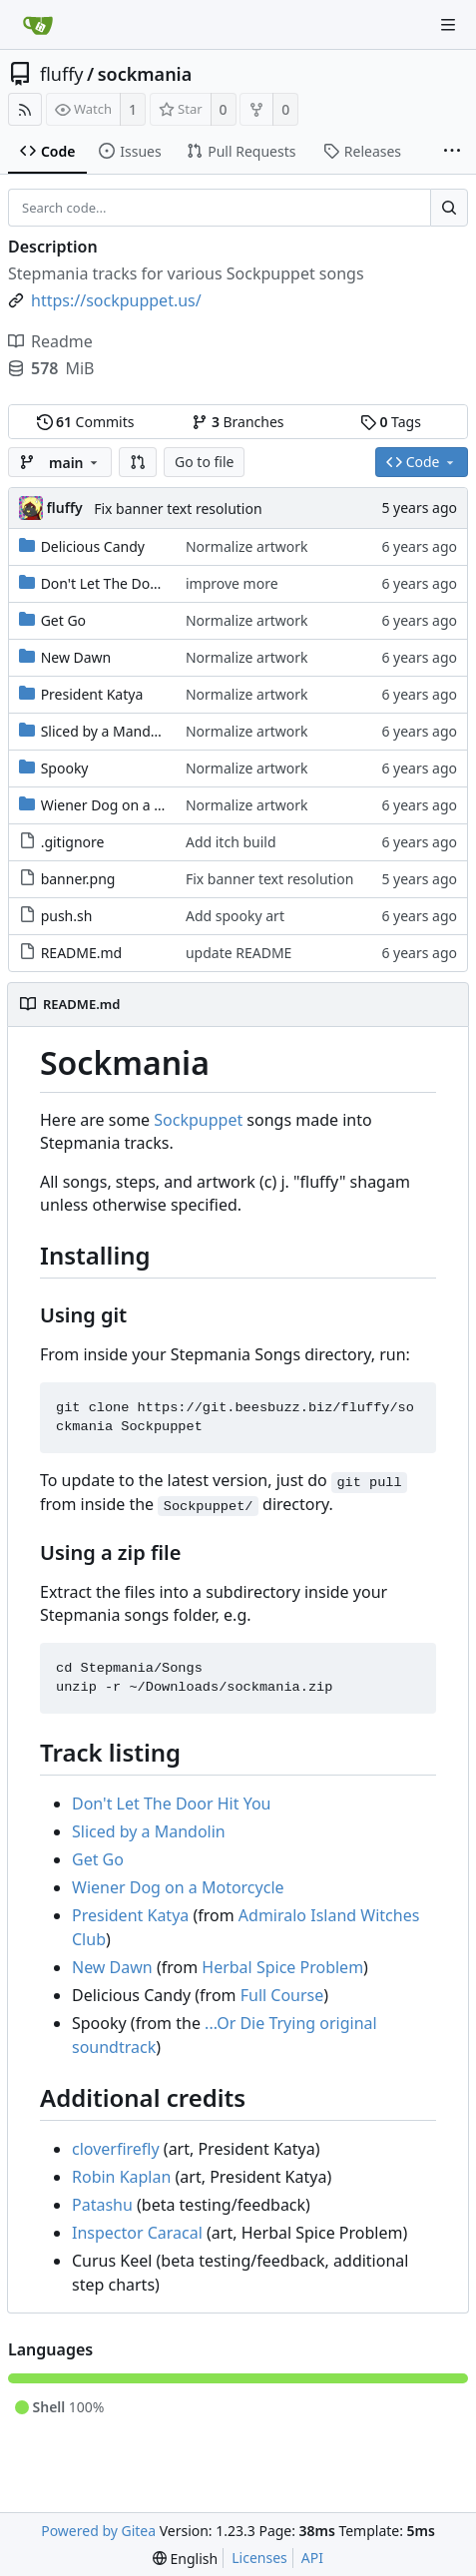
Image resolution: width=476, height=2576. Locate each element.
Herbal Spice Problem (282, 1967)
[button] (138, 462)
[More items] (452, 152)
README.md (82, 952)
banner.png (78, 878)
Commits (86, 421)
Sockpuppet (198, 1120)
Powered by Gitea (98, 2530)
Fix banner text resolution (177, 508)
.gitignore (73, 841)
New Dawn (76, 657)
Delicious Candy (93, 546)
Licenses (259, 2557)
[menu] (185, 2558)
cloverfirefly (116, 2149)
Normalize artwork (247, 546)
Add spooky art (235, 915)
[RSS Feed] (25, 109)
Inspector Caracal (137, 2233)
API (312, 2557)
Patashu (102, 2205)
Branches (237, 421)
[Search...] (449, 208)
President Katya (92, 694)
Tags (390, 421)
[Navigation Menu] (448, 25)
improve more (232, 583)
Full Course (282, 1995)
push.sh (67, 915)
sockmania (145, 74)
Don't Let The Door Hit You (128, 583)
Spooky (65, 768)
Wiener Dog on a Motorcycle (134, 804)
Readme (50, 341)
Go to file (204, 461)
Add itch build (231, 841)
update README (238, 952)
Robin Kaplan (121, 2177)
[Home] (38, 25)
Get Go (63, 620)
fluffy (62, 74)
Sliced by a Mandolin (108, 731)
